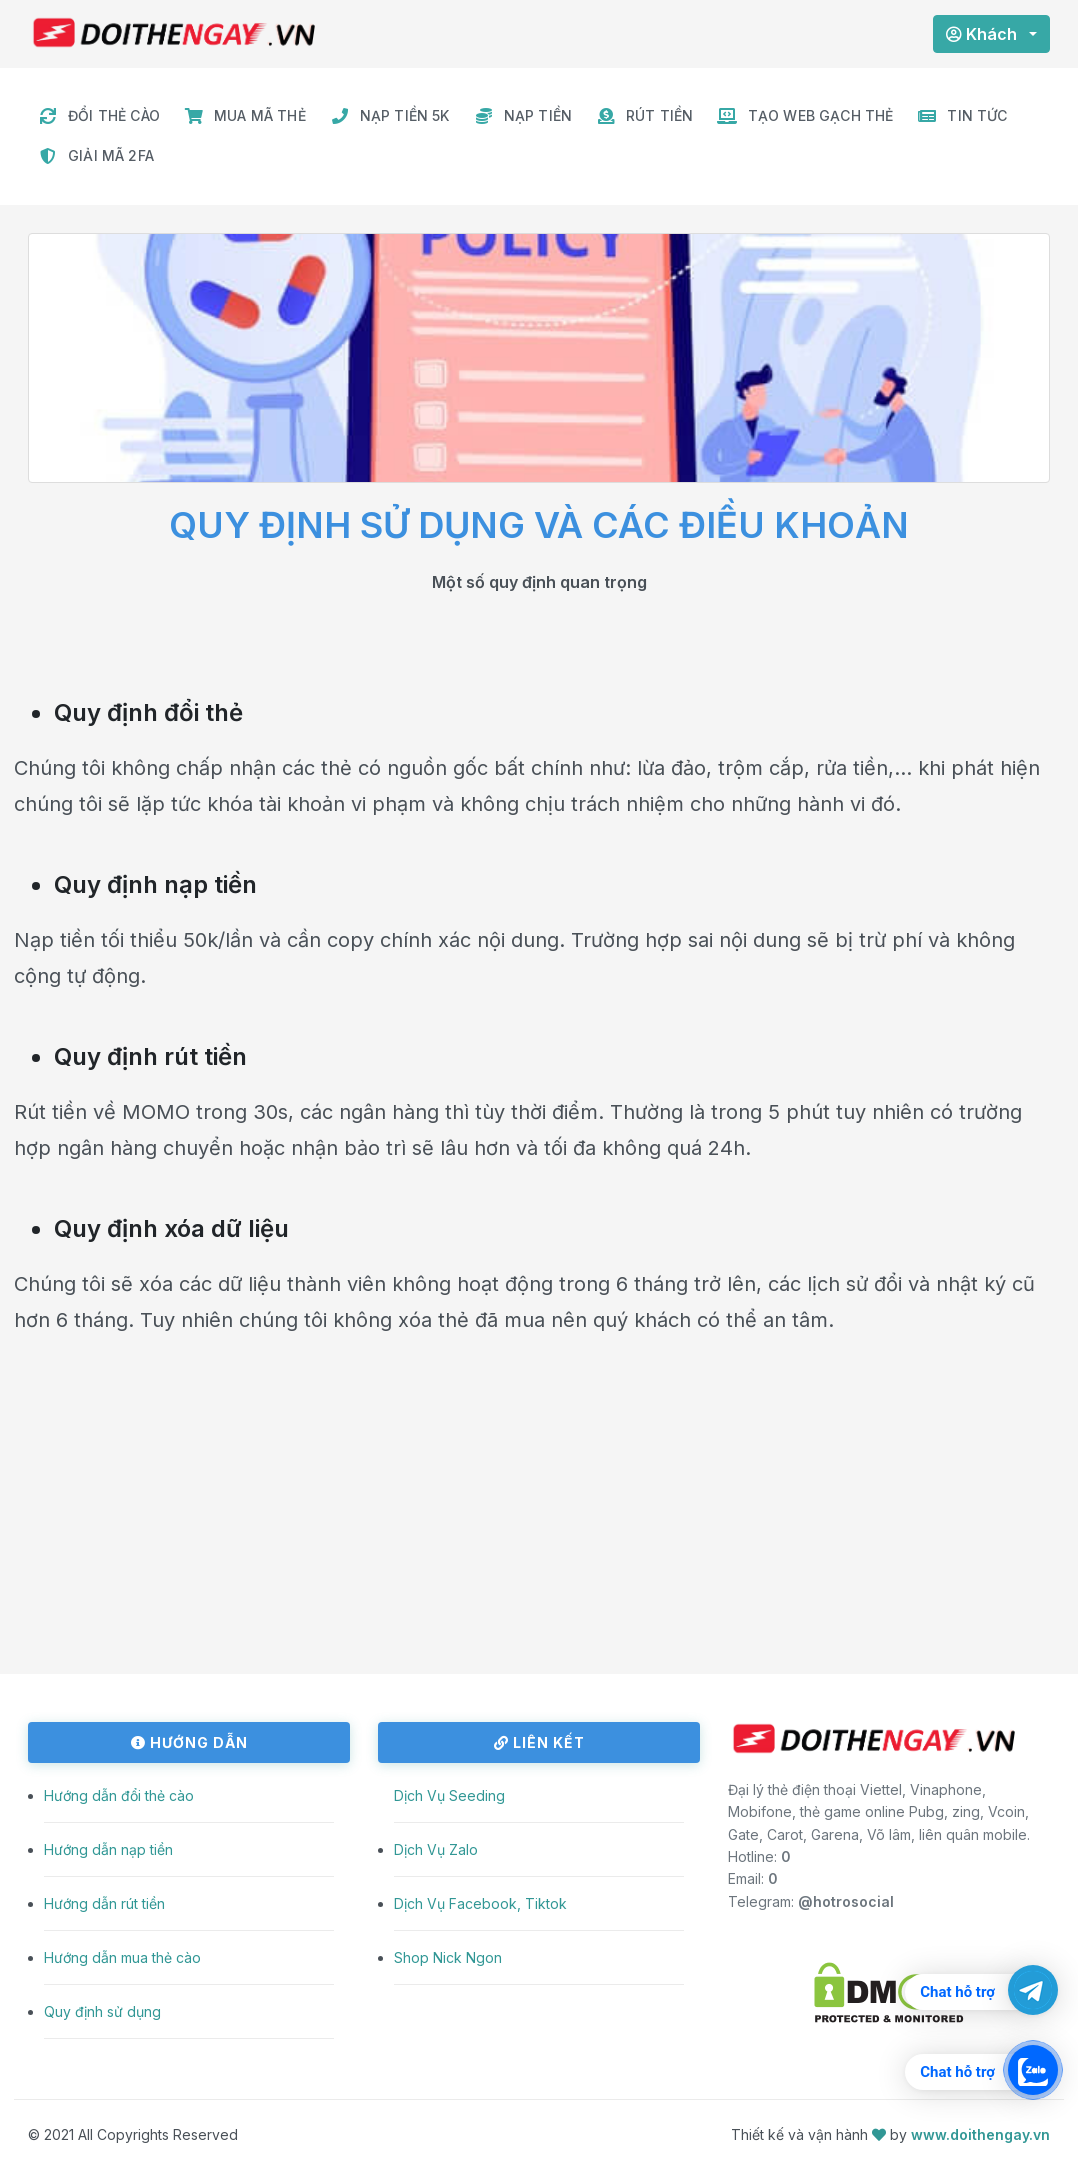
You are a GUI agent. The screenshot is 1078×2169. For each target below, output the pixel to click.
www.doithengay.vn (980, 2134)
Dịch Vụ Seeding (449, 1795)
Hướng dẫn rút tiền (104, 1903)
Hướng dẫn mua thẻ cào (122, 1957)
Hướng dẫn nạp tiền (108, 1849)
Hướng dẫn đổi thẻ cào (119, 1795)
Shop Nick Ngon (448, 1957)
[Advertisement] (539, 1534)
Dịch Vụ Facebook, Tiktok (480, 1903)
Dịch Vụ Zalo (436, 1849)
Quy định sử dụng (102, 2011)
